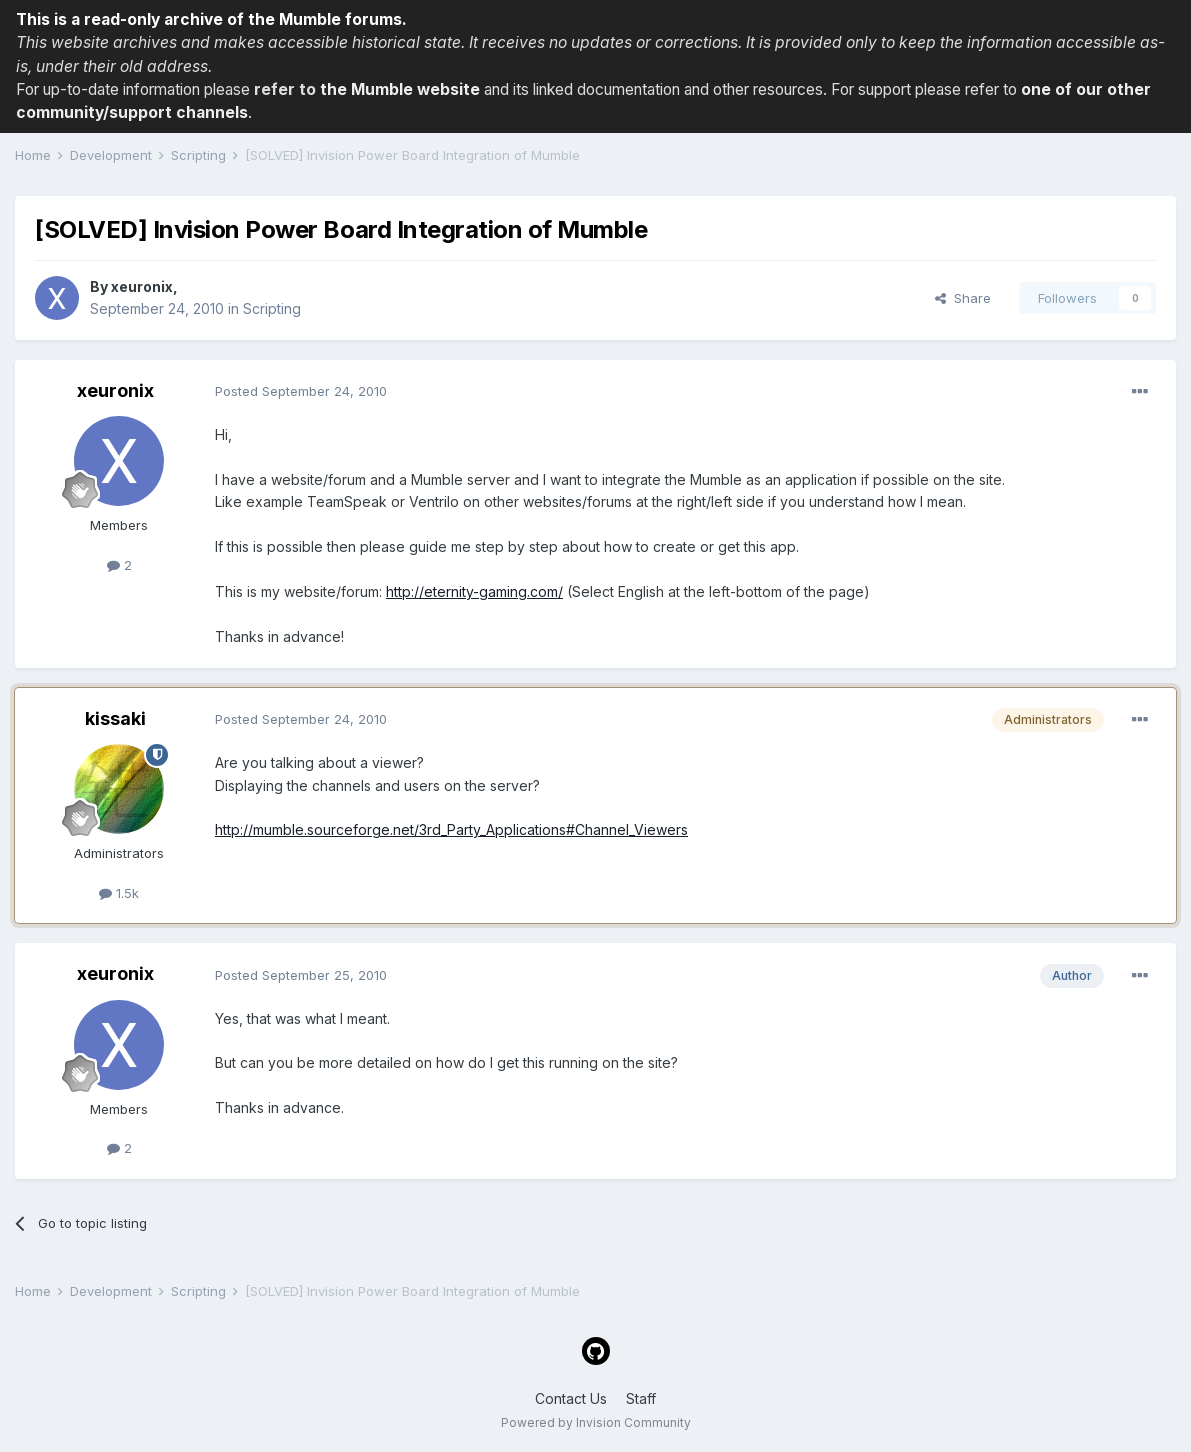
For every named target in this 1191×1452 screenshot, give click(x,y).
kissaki (115, 718)
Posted (301, 391)
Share (963, 298)
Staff (641, 1398)
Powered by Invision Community (596, 1422)
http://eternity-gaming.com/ (474, 591)
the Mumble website (400, 89)
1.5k (119, 893)
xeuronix (142, 286)
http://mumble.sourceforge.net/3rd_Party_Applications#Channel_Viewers (451, 829)
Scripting (272, 308)
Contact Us (571, 1398)
